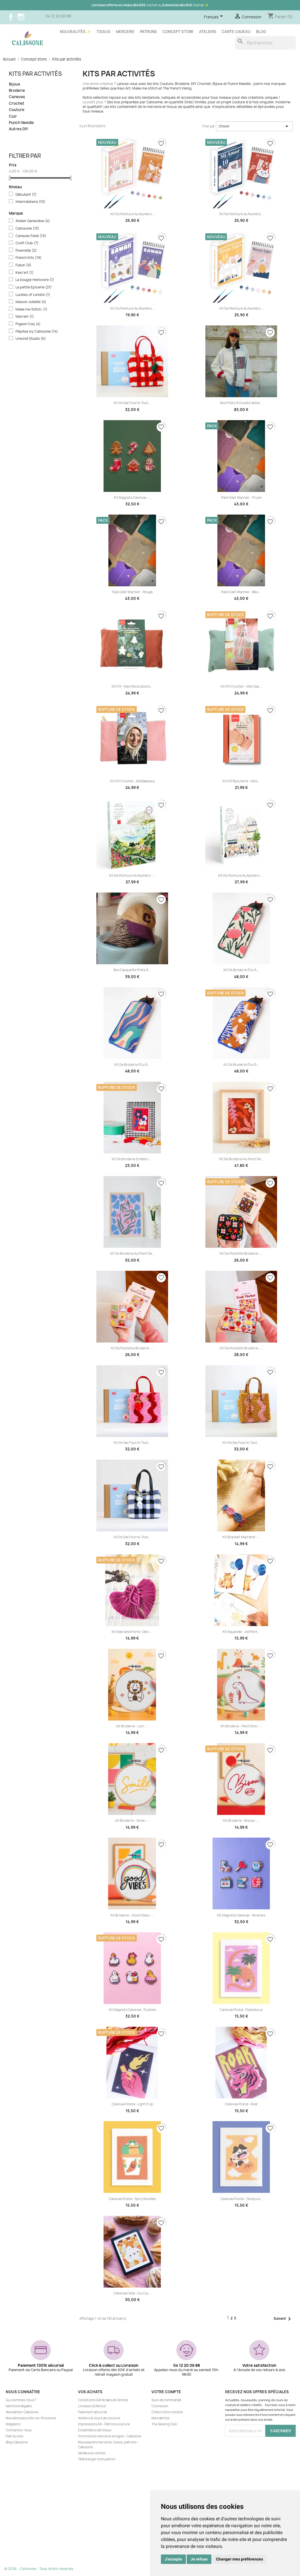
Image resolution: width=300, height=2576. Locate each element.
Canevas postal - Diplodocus (241, 2009)
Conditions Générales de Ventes (103, 2400)
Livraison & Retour (92, 2406)
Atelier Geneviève (32, 221)
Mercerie (125, 31)
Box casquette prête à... (132, 970)
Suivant (283, 2318)
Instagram (21, 17)
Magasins (13, 2424)
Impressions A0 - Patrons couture (104, 2424)
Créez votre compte (167, 2412)
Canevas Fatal (30, 236)
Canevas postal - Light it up (132, 2104)
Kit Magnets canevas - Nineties (241, 1915)
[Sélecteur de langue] (214, 17)
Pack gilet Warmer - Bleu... (241, 592)
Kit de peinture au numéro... (132, 214)
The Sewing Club (164, 2424)
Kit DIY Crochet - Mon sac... (241, 686)
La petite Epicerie (33, 287)
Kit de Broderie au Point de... (241, 1159)
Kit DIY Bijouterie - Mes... (241, 781)
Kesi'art (24, 272)
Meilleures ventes (92, 2453)
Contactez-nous (19, 2430)
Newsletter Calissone (22, 2412)
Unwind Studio (30, 338)
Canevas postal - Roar (241, 2104)
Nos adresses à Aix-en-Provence (31, 2418)
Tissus (103, 31)
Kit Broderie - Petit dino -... (241, 1726)
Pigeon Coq (27, 324)
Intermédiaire (30, 201)
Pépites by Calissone (36, 331)
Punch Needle (21, 122)
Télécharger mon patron (96, 2459)
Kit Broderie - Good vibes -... (132, 1915)
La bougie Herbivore (34, 280)
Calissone (27, 228)
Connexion (159, 2406)
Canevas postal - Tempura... (241, 2199)
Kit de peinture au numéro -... (132, 875)
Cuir (13, 116)
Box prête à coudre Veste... (241, 403)
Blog (261, 31)
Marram (24, 316)
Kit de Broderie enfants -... (132, 1159)
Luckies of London (32, 294)
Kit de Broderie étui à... (241, 970)
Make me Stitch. (31, 309)
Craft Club (26, 243)
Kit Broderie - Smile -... (132, 1820)
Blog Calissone (17, 2442)
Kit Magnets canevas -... (132, 497)
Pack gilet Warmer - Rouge (132, 592)
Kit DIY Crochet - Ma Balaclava (132, 781)
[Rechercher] (265, 43)
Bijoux (14, 84)
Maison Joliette (30, 302)
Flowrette (26, 250)
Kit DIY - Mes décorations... (132, 686)
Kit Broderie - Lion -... (132, 1726)
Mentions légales (19, 2406)
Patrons (148, 31)
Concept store (178, 31)
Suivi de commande (166, 2400)
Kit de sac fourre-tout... (132, 403)
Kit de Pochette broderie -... (241, 1253)
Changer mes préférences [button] (239, 2559)
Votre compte (166, 2391)
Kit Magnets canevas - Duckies (132, 2009)
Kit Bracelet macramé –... (241, 1537)
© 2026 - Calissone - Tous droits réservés (38, 2568)
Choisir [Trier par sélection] (254, 126)
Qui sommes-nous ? (21, 2400)
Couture (16, 109)
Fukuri (23, 265)
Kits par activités (35, 73)
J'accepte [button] (173, 2559)
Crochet (16, 103)
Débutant (25, 194)
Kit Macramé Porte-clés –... (132, 1632)
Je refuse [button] (199, 2559)
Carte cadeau (236, 31)
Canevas (17, 96)
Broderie (17, 90)
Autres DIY (18, 129)
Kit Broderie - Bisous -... (241, 1820)
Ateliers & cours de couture (99, 2418)
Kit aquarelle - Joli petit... (241, 1632)
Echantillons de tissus (94, 2430)
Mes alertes (160, 2418)
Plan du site (14, 2436)
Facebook (10, 17)
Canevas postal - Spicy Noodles (132, 2199)
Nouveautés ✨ (75, 31)
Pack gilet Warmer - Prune (241, 497)
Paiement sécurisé (92, 2412)
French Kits (28, 257)
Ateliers (207, 31)
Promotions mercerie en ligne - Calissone (109, 2436)
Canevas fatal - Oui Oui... (132, 2293)
